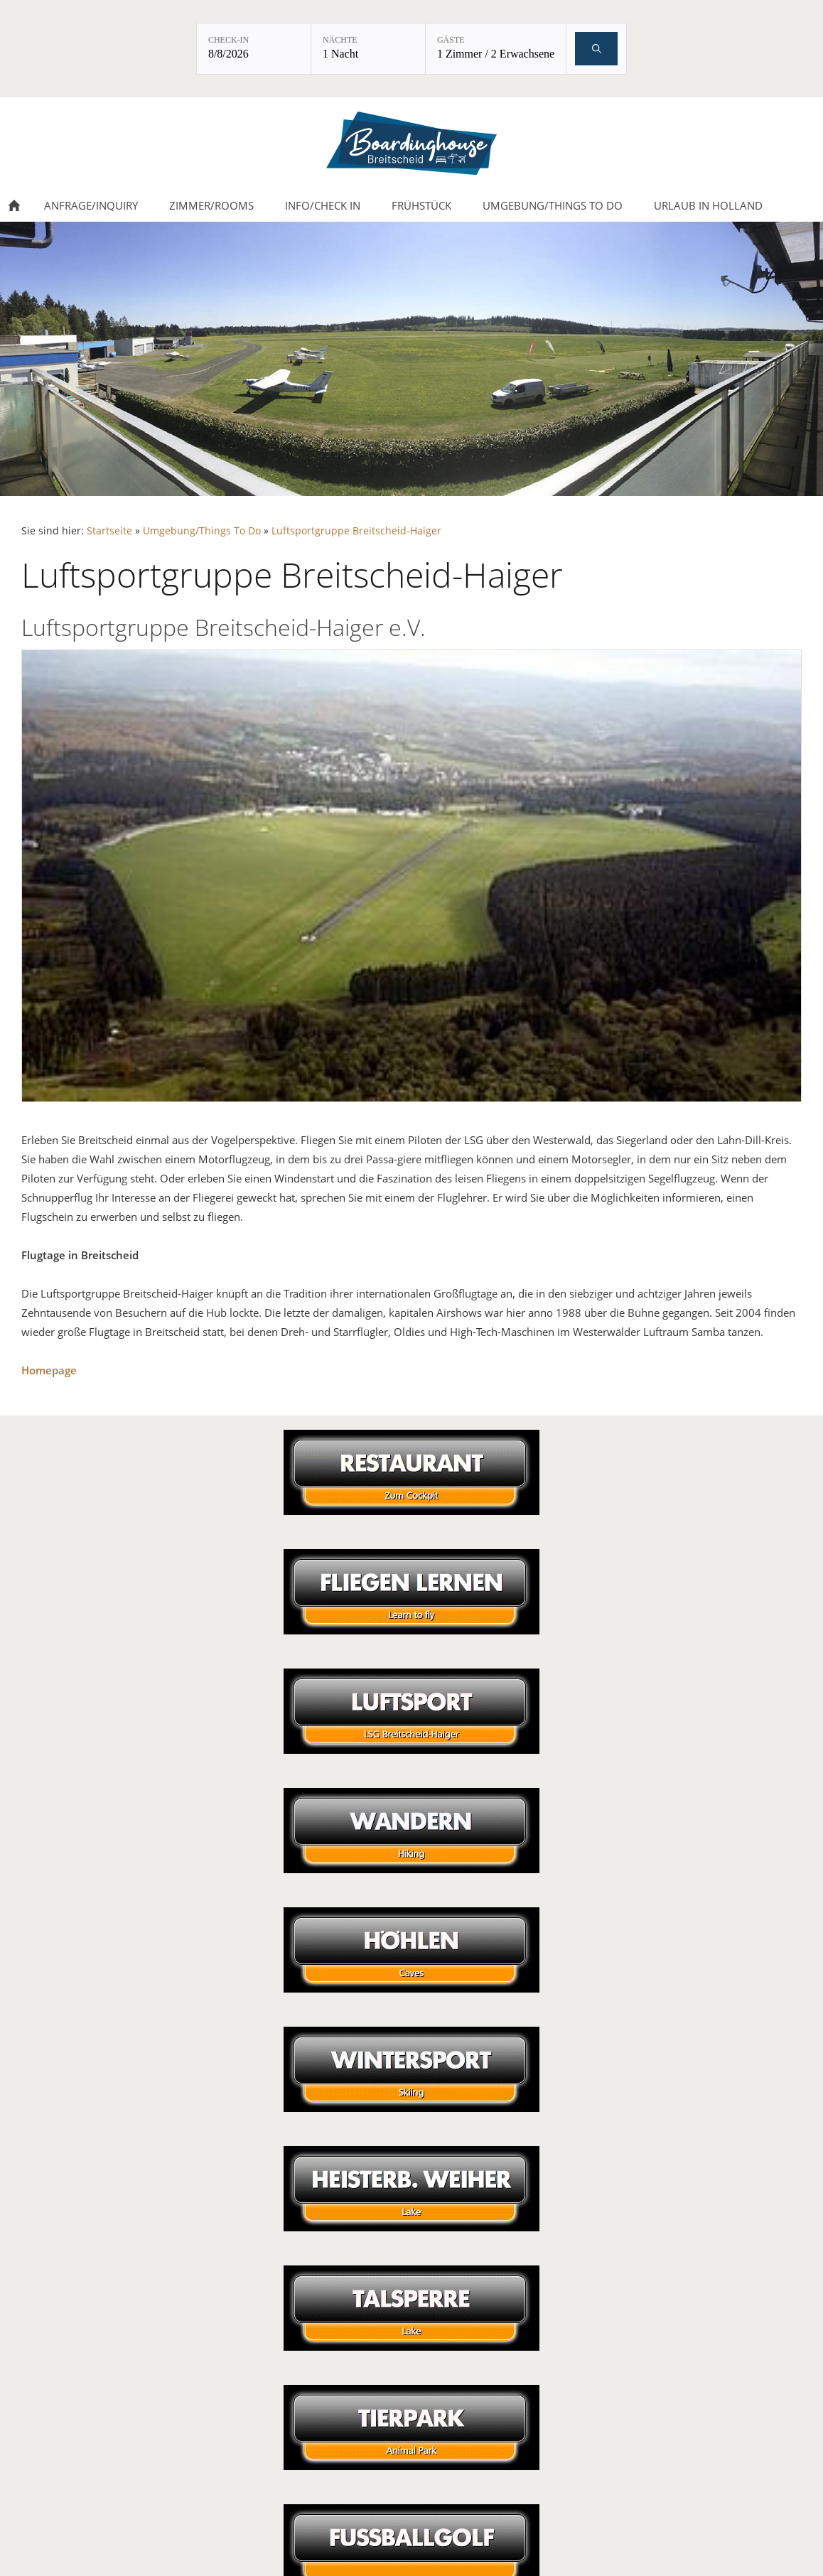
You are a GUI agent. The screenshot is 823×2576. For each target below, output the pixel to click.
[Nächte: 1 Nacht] (368, 48)
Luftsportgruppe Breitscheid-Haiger (356, 530)
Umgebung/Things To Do (202, 530)
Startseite (109, 530)
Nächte (340, 40)
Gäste (451, 40)
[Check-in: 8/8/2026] (254, 48)
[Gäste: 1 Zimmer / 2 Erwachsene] (496, 48)
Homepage (49, 1370)
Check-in (228, 40)
